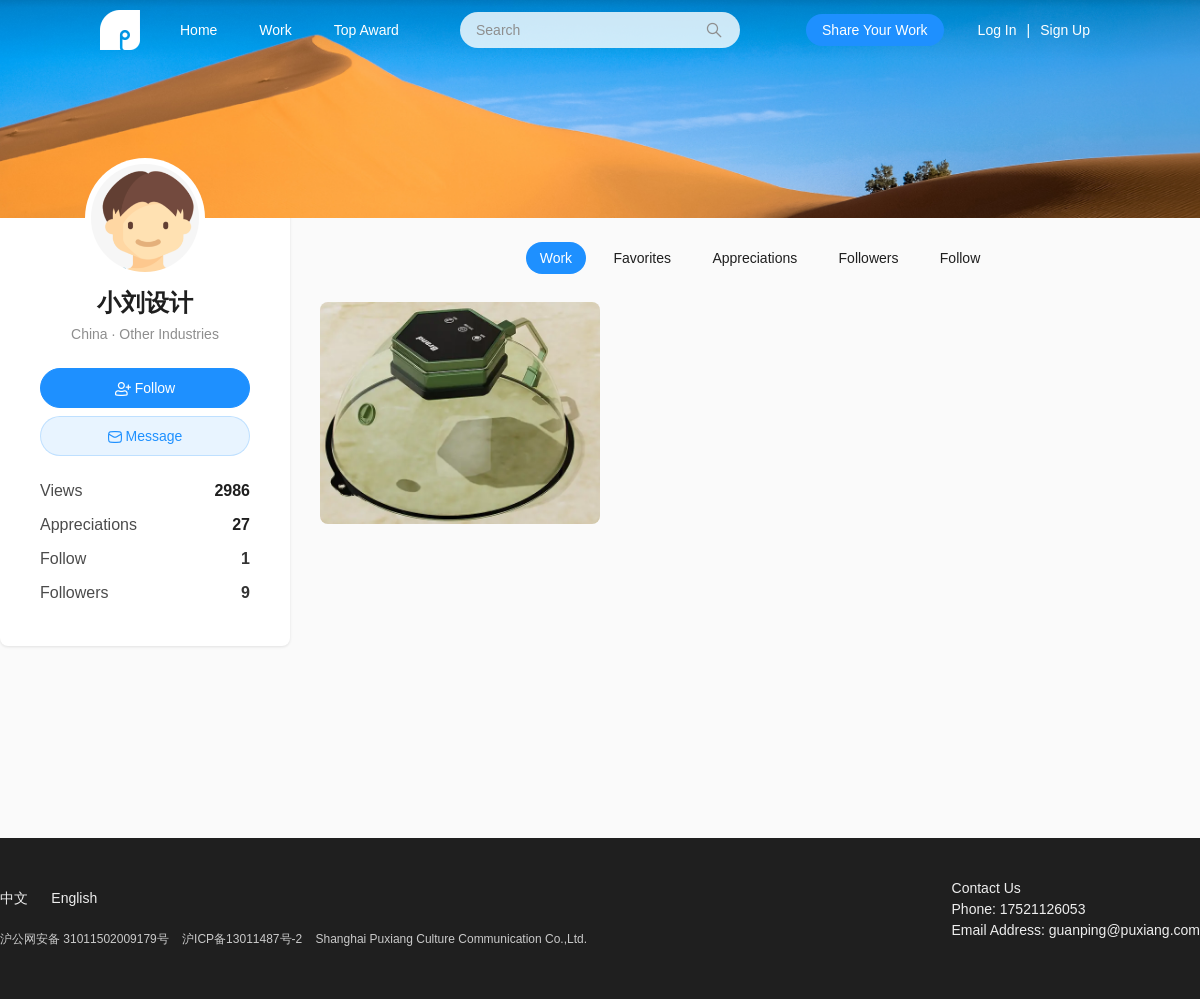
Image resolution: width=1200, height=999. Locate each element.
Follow (960, 258)
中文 (14, 898)
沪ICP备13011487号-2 (242, 939)
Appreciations (754, 258)
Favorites (642, 258)
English (74, 898)
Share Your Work (875, 30)
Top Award (366, 30)
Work (275, 30)
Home (198, 30)
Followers (869, 258)
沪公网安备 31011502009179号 (86, 939)
